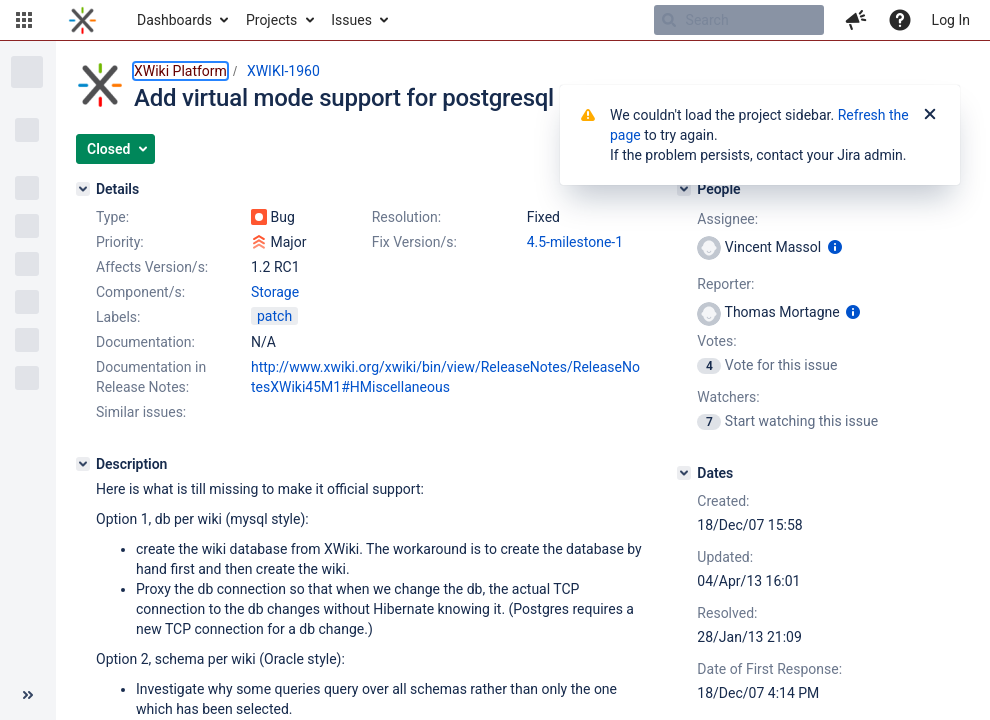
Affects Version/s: (152, 267)
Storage (275, 292)
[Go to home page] (82, 20)
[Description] (83, 464)
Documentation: (145, 342)
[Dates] (684, 473)
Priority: (120, 242)
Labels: (118, 317)
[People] (684, 189)
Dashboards (174, 20)
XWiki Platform (180, 71)
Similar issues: (141, 412)
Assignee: (727, 219)
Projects (271, 20)
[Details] (83, 189)
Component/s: (140, 292)
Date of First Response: (769, 669)
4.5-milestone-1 (575, 242)
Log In (951, 20)
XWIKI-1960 (283, 71)
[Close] (930, 115)
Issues (351, 20)
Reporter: (725, 284)
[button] (24, 20)
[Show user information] (835, 247)
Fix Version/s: (414, 242)
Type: (112, 217)
